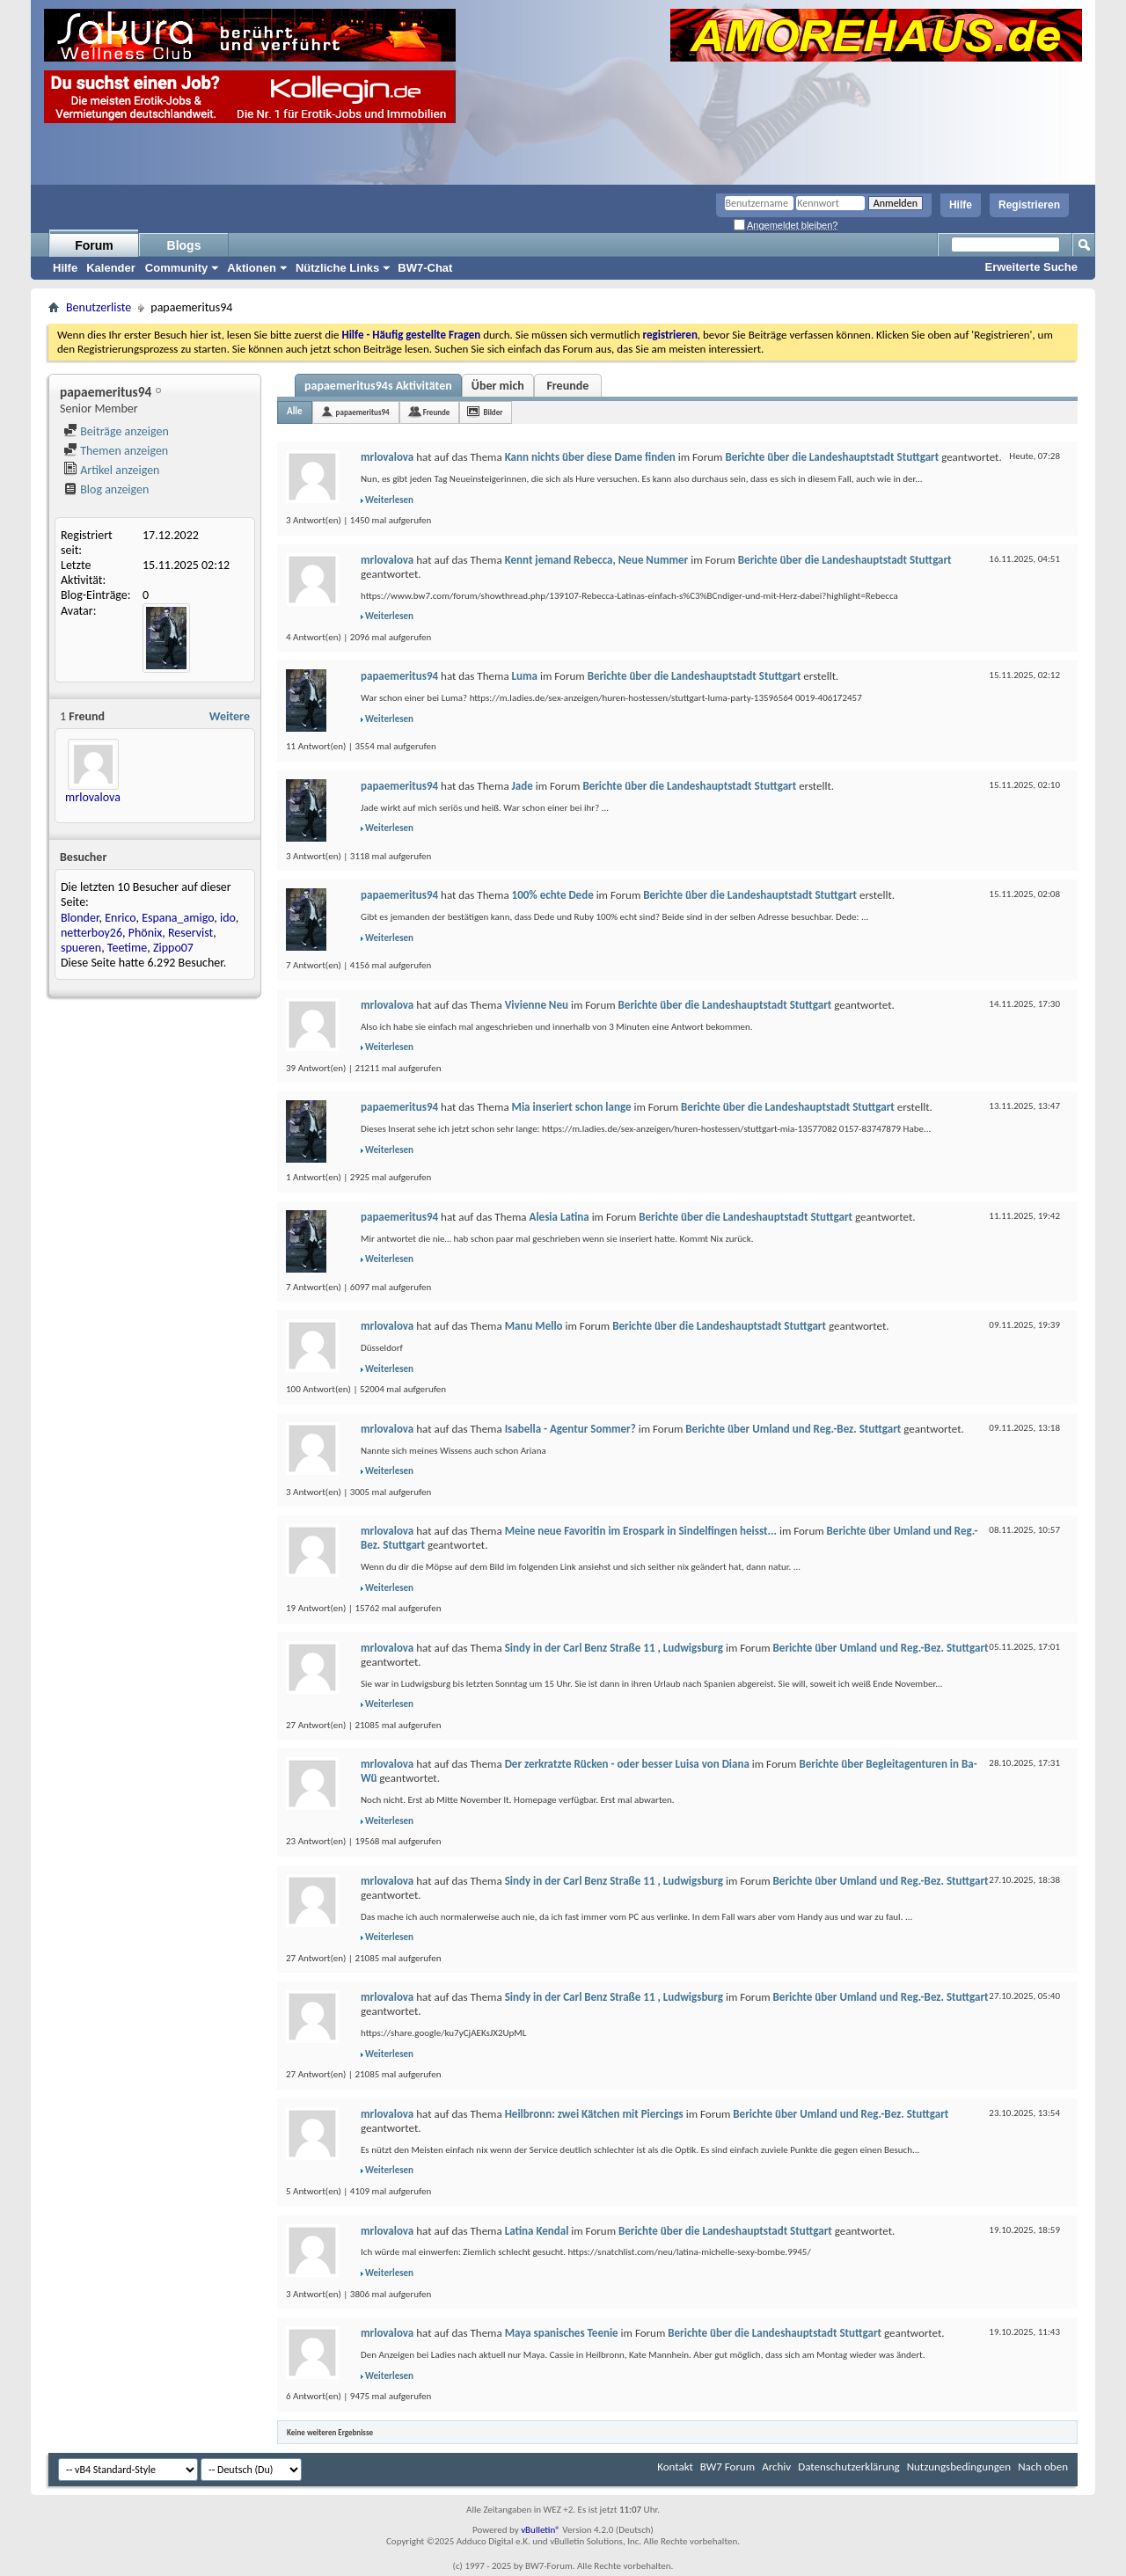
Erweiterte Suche (1031, 267)
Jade (522, 785)
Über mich (498, 385)
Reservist (190, 932)
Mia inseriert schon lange (572, 1106)
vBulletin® (540, 2530)
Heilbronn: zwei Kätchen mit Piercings (594, 2113)
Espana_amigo (178, 917)
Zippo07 (173, 947)
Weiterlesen (389, 500)
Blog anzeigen (106, 489)
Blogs (184, 245)
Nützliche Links (337, 267)
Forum (94, 245)
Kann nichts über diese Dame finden (590, 456)
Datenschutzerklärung (849, 2466)
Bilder (492, 412)
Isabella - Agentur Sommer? (570, 1428)
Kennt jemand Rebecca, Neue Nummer (597, 559)
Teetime (127, 947)
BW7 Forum (727, 2466)
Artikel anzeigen (111, 470)
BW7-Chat (425, 267)
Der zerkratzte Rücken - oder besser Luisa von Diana (627, 1763)
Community (176, 267)
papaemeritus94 (363, 412)
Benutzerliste (98, 307)
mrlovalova (93, 797)
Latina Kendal (537, 2230)
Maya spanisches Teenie (561, 2332)
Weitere (229, 716)
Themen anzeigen (115, 450)
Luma (524, 675)
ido (228, 917)
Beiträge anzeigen (116, 431)
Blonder (80, 917)
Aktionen (251, 267)
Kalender (110, 267)
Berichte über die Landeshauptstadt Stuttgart (832, 456)
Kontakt (675, 2466)
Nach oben (1043, 2466)
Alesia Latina (559, 1216)
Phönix (145, 932)
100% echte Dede (553, 894)
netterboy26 (91, 932)
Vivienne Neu (536, 1004)
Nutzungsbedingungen (959, 2466)
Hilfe (960, 205)
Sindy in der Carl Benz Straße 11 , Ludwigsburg (614, 1647)
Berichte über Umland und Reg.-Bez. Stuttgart (793, 1428)
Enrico (120, 917)
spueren (81, 947)
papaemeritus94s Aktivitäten (378, 385)
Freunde (567, 385)
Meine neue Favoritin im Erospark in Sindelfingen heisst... (641, 1530)
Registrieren (1029, 205)
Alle (295, 411)
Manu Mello (534, 1325)
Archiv (776, 2466)
